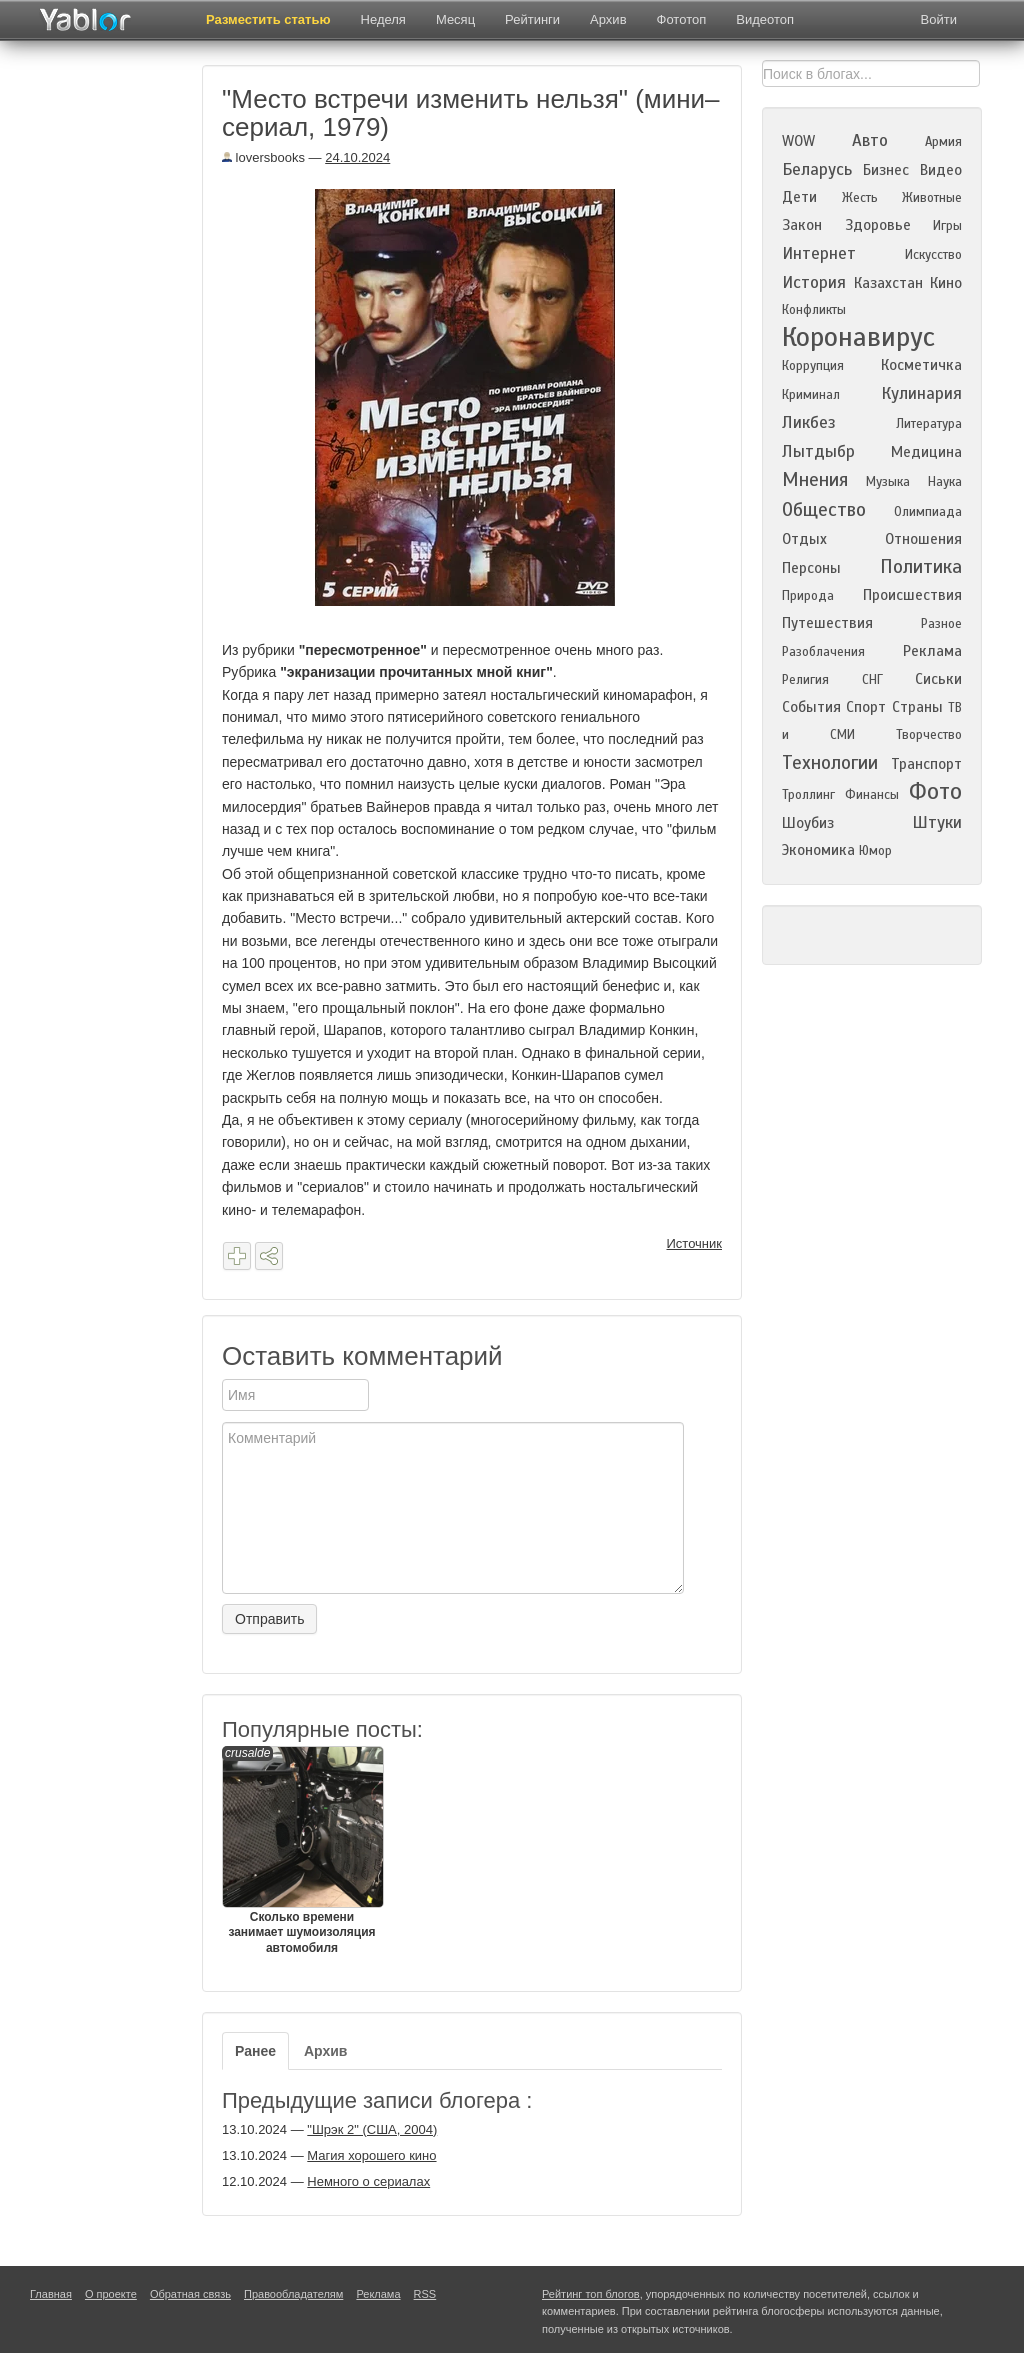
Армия (943, 142)
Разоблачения (823, 652)
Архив (608, 19)
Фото (935, 791)
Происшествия (912, 595)
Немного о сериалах (368, 2181)
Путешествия (827, 623)
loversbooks (263, 157)
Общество (824, 509)
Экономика (818, 850)
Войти (939, 19)
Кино (946, 283)
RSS (425, 2294)
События (811, 707)
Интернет (819, 253)
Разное (941, 624)
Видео (941, 170)
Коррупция (813, 366)
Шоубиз (808, 823)
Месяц (455, 19)
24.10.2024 (357, 157)
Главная (51, 2294)
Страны (917, 707)
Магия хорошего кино (371, 2155)
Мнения (815, 479)
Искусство (933, 255)
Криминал (811, 395)
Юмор (875, 851)
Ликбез (809, 422)
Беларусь (817, 169)
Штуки (937, 822)
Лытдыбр (818, 451)
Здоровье (878, 225)
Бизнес (886, 170)
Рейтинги (532, 19)
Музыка (888, 482)
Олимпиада (928, 512)
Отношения (923, 539)
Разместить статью (268, 19)
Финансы (872, 795)
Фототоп (682, 19)
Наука (945, 482)
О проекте (111, 2294)
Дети (799, 197)
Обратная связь (190, 2294)
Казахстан (888, 283)
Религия (805, 680)
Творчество (929, 735)
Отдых (804, 539)
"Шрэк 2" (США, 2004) (372, 2129)
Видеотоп (765, 19)
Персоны (811, 568)
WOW (798, 141)
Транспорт (926, 764)
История (814, 282)
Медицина (926, 452)
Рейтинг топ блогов (591, 2294)
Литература (929, 424)
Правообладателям (293, 2294)
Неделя (383, 19)
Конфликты (814, 310)
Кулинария (921, 393)
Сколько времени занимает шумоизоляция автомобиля (302, 1850)
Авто (870, 140)
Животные (932, 198)
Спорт (866, 707)
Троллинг (808, 795)
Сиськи (938, 679)
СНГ (872, 680)
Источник (695, 1243)
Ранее (255, 2051)
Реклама (932, 651)
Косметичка (921, 365)
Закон (802, 225)
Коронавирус (858, 337)
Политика (921, 566)
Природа (808, 596)
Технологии (830, 762)
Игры (947, 226)
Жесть (860, 198)
